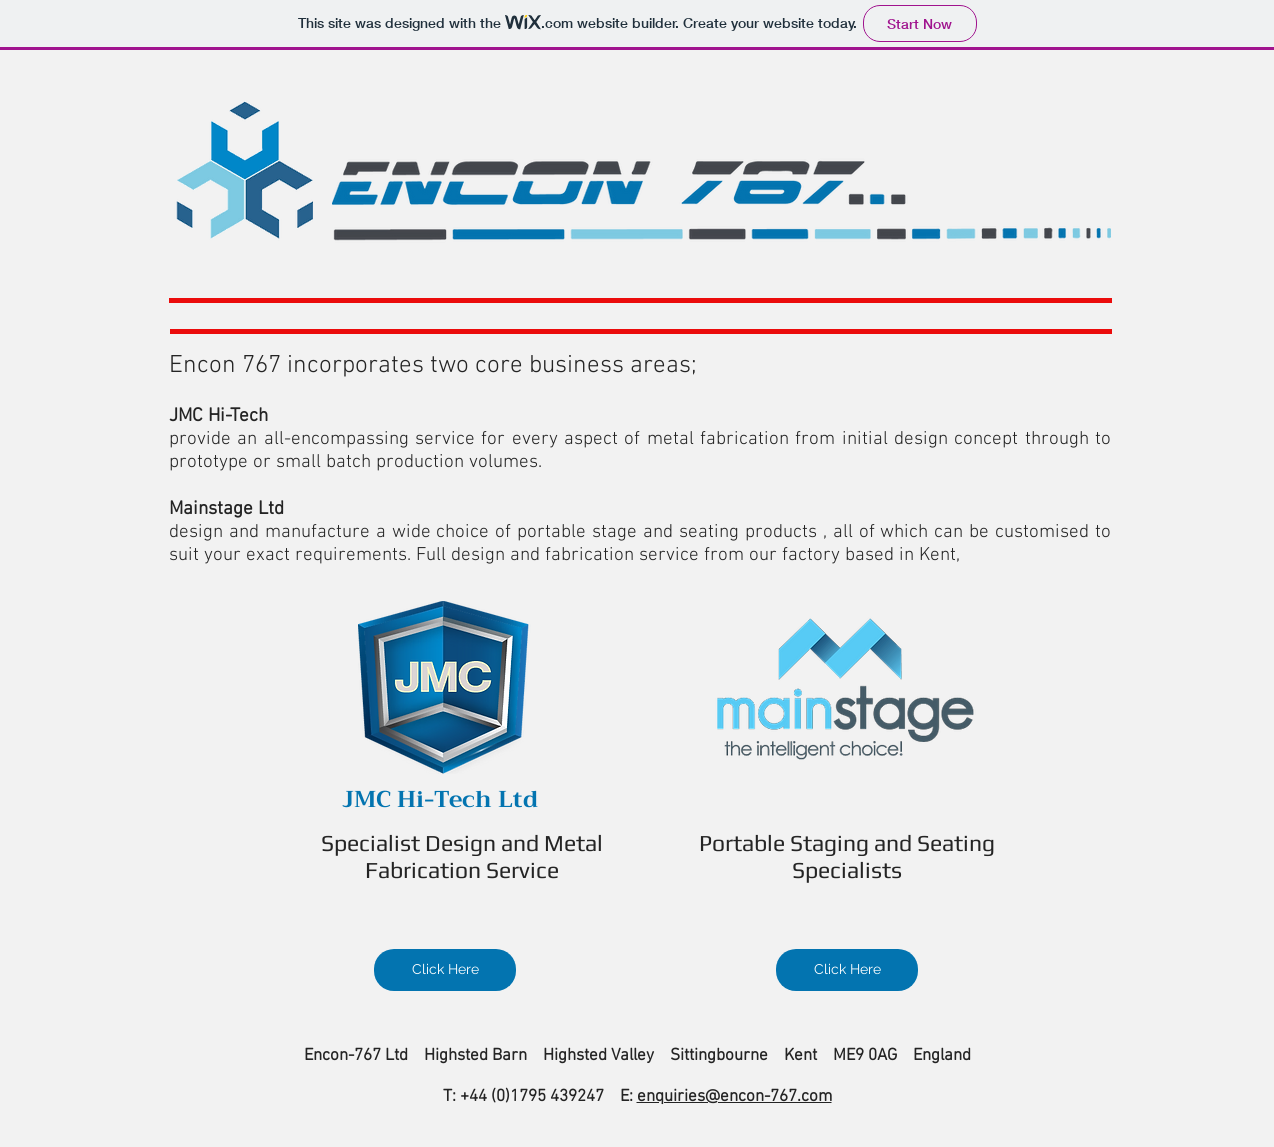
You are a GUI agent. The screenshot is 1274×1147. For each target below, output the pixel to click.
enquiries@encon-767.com (734, 1097)
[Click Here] (445, 970)
